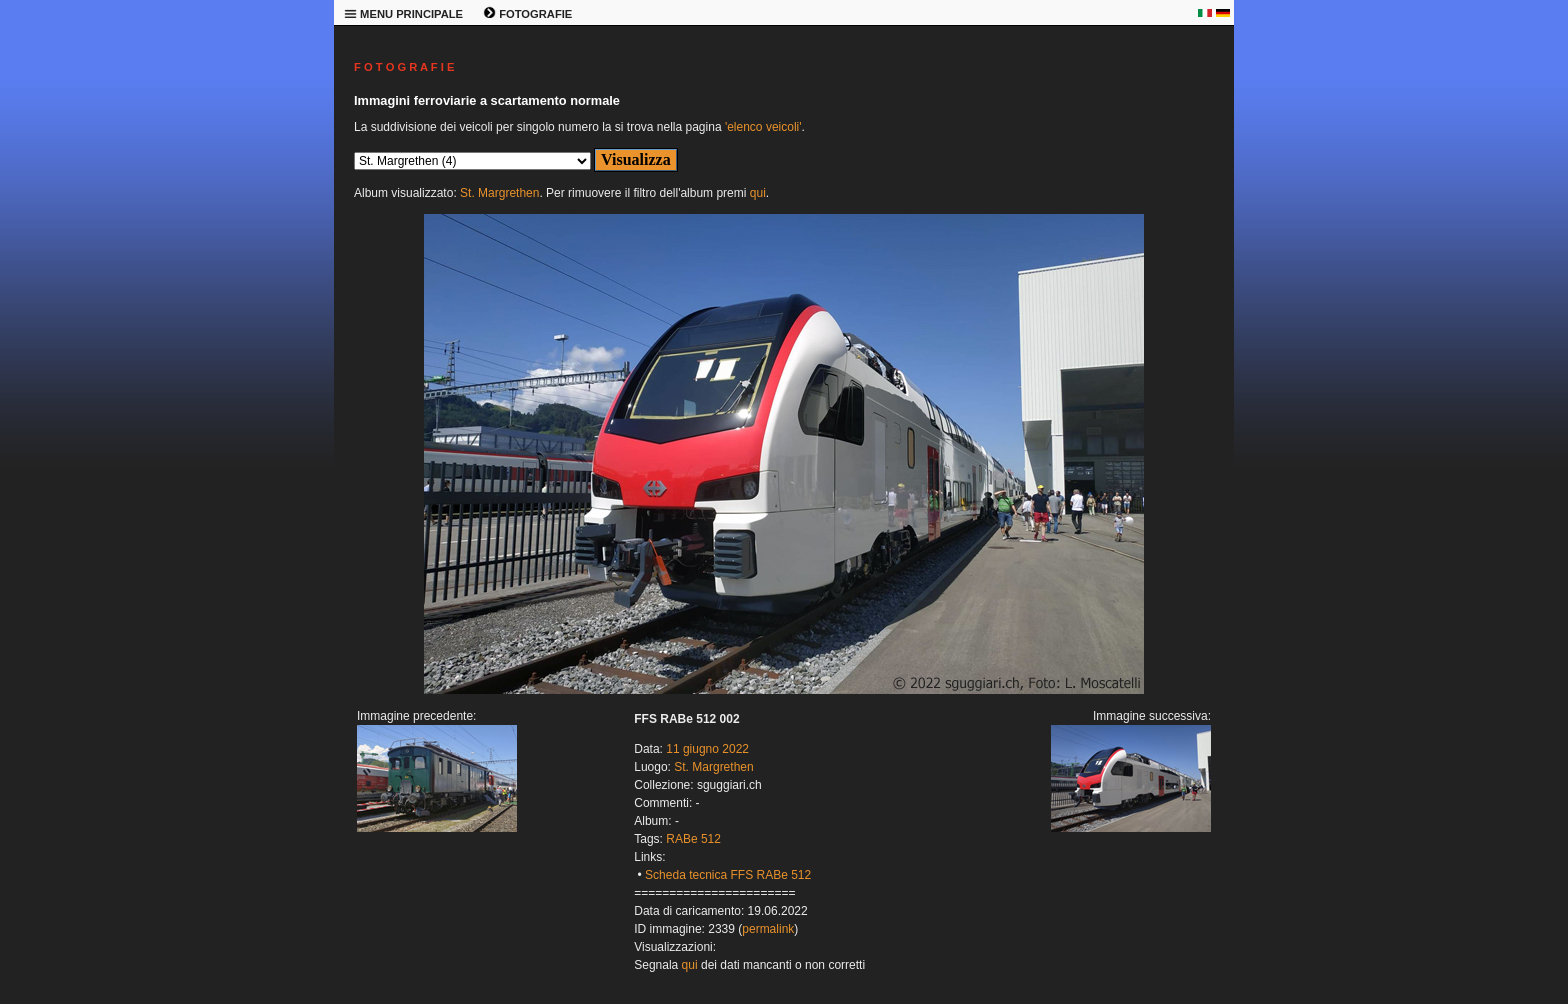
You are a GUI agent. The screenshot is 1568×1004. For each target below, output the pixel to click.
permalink (768, 929)
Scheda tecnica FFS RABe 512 (728, 875)
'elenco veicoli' (763, 127)
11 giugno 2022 (707, 749)
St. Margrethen (499, 193)
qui (758, 193)
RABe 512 (693, 839)
